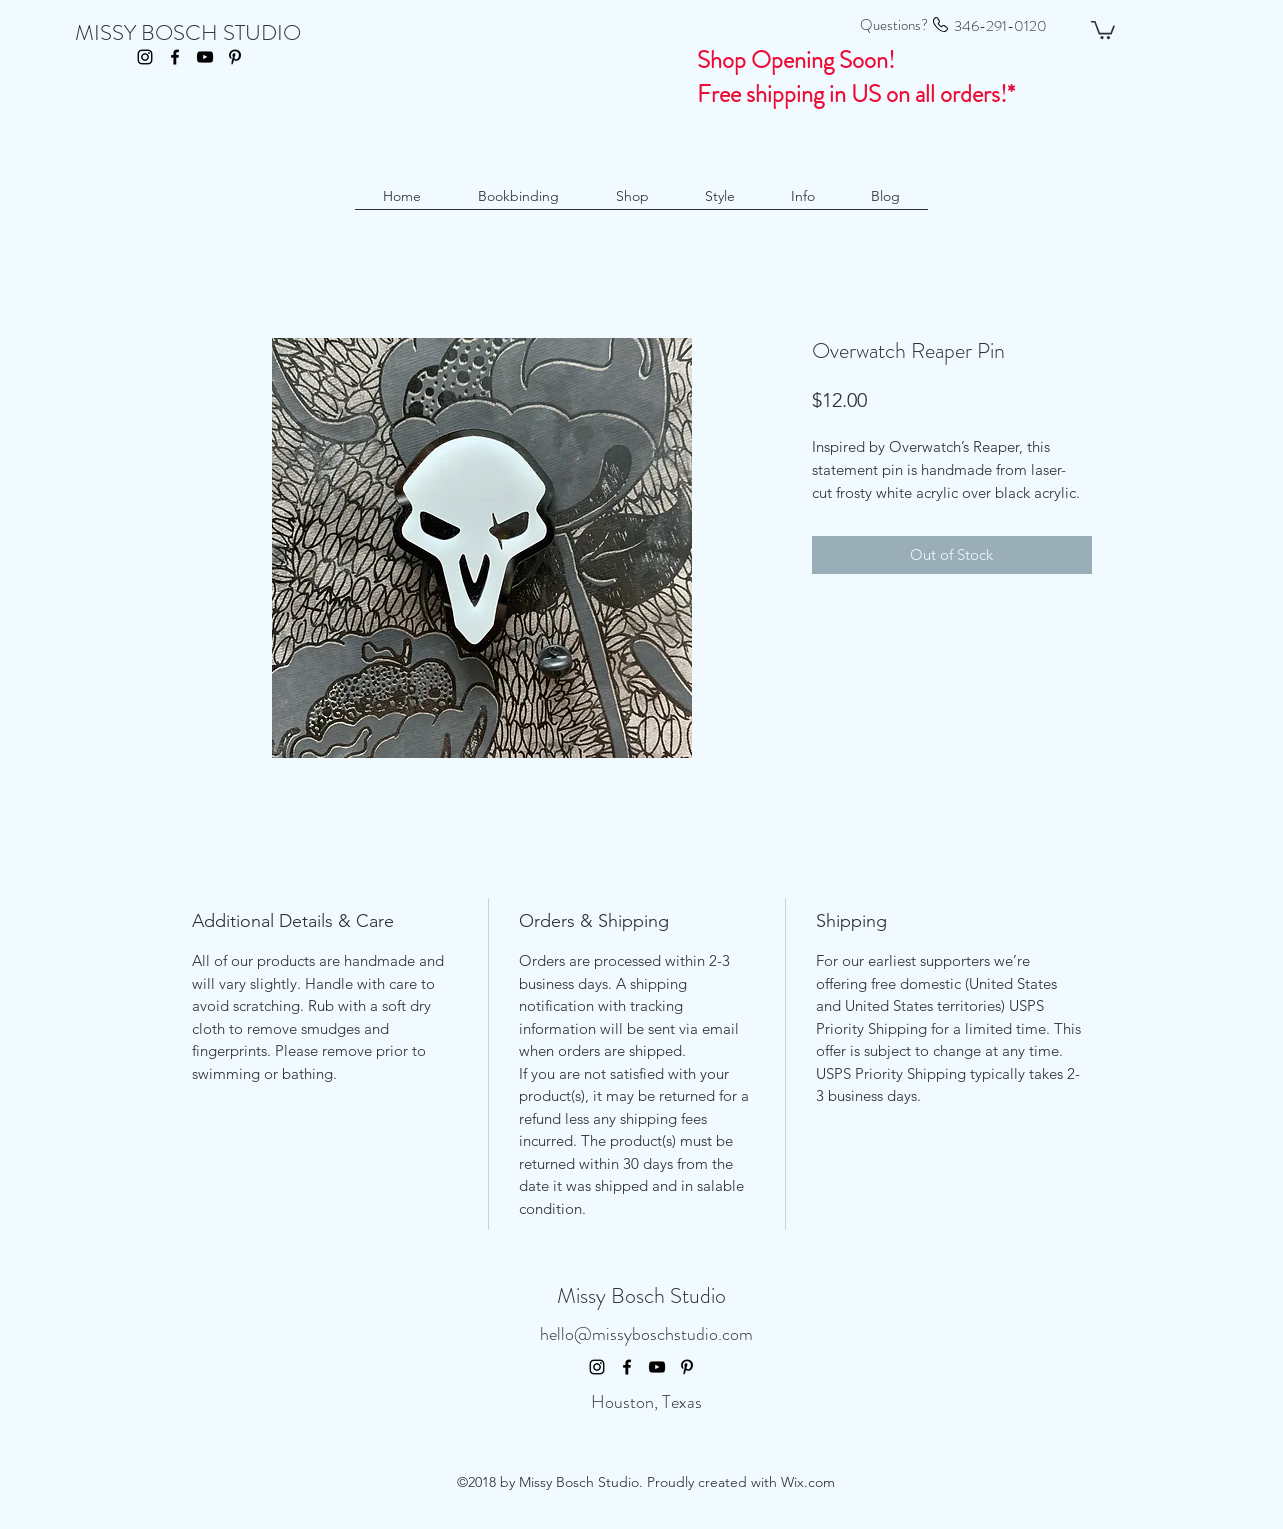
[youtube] (205, 57)
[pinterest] (235, 57)
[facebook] (175, 57)
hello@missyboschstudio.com (646, 1334)
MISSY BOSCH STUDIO (188, 32)
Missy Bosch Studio (641, 1295)
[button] (1103, 29)
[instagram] (145, 57)
